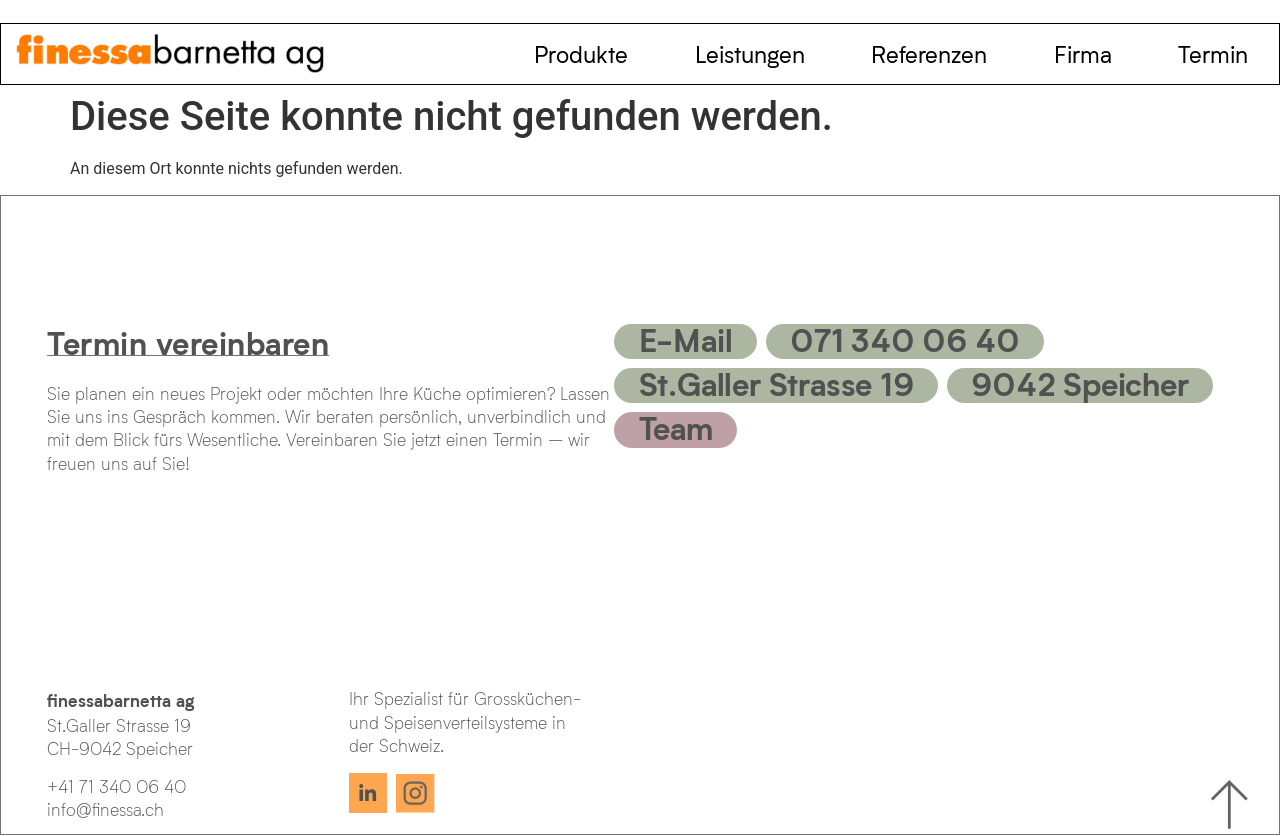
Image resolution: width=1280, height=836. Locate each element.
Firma (1083, 54)
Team (676, 427)
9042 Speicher (1079, 383)
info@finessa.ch (105, 809)
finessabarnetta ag (120, 700)
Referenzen (929, 54)
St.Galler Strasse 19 (776, 383)
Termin (1213, 54)
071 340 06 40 (904, 339)
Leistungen (750, 54)
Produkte (581, 54)
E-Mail (686, 339)
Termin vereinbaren (188, 342)
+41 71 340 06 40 (116, 786)
